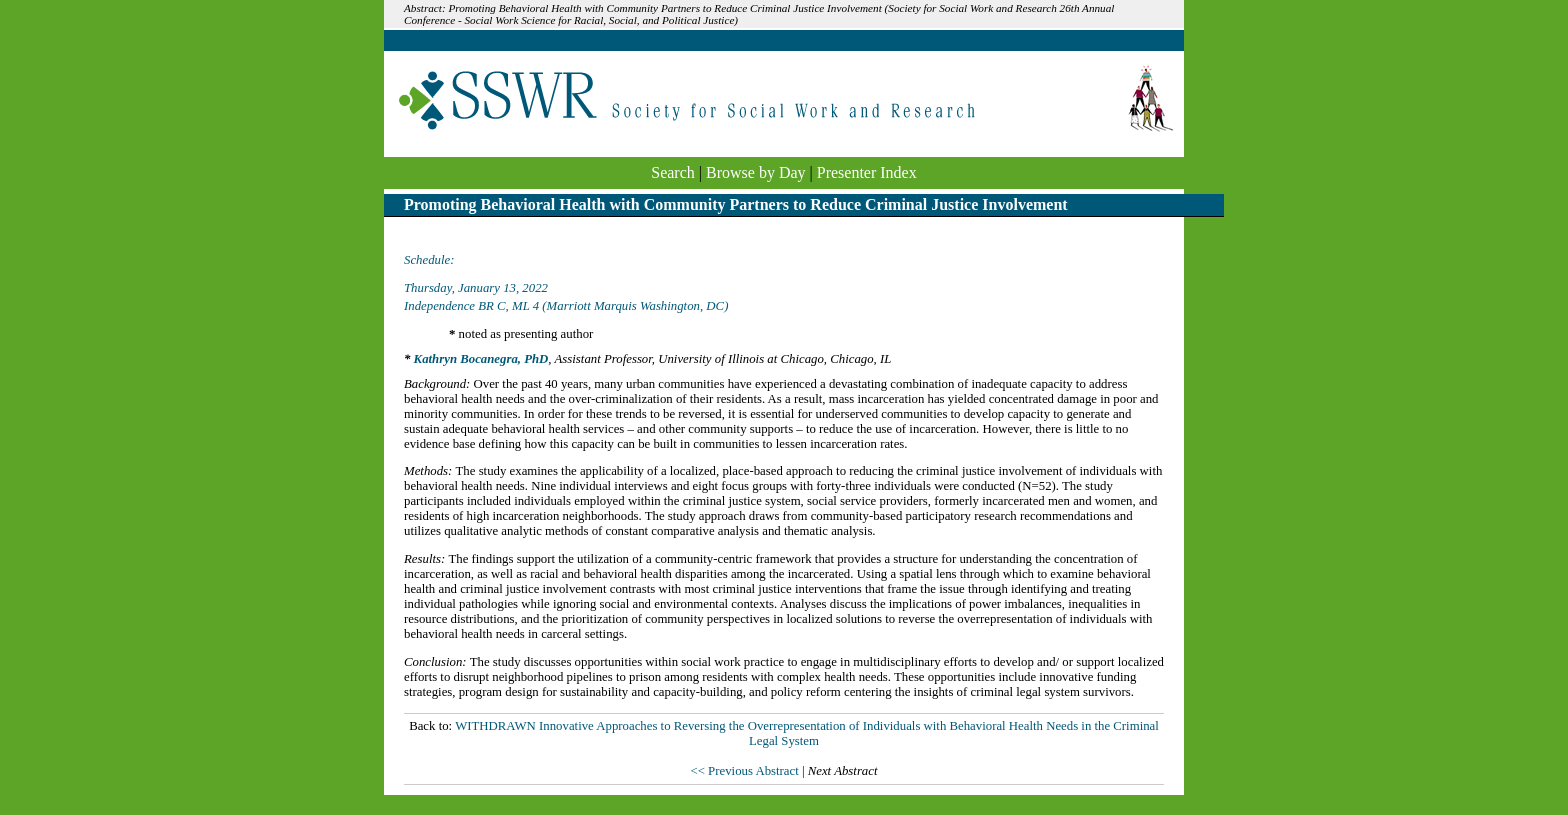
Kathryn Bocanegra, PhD (481, 359)
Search (673, 172)
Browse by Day (756, 172)
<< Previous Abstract (745, 771)
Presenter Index (867, 172)
